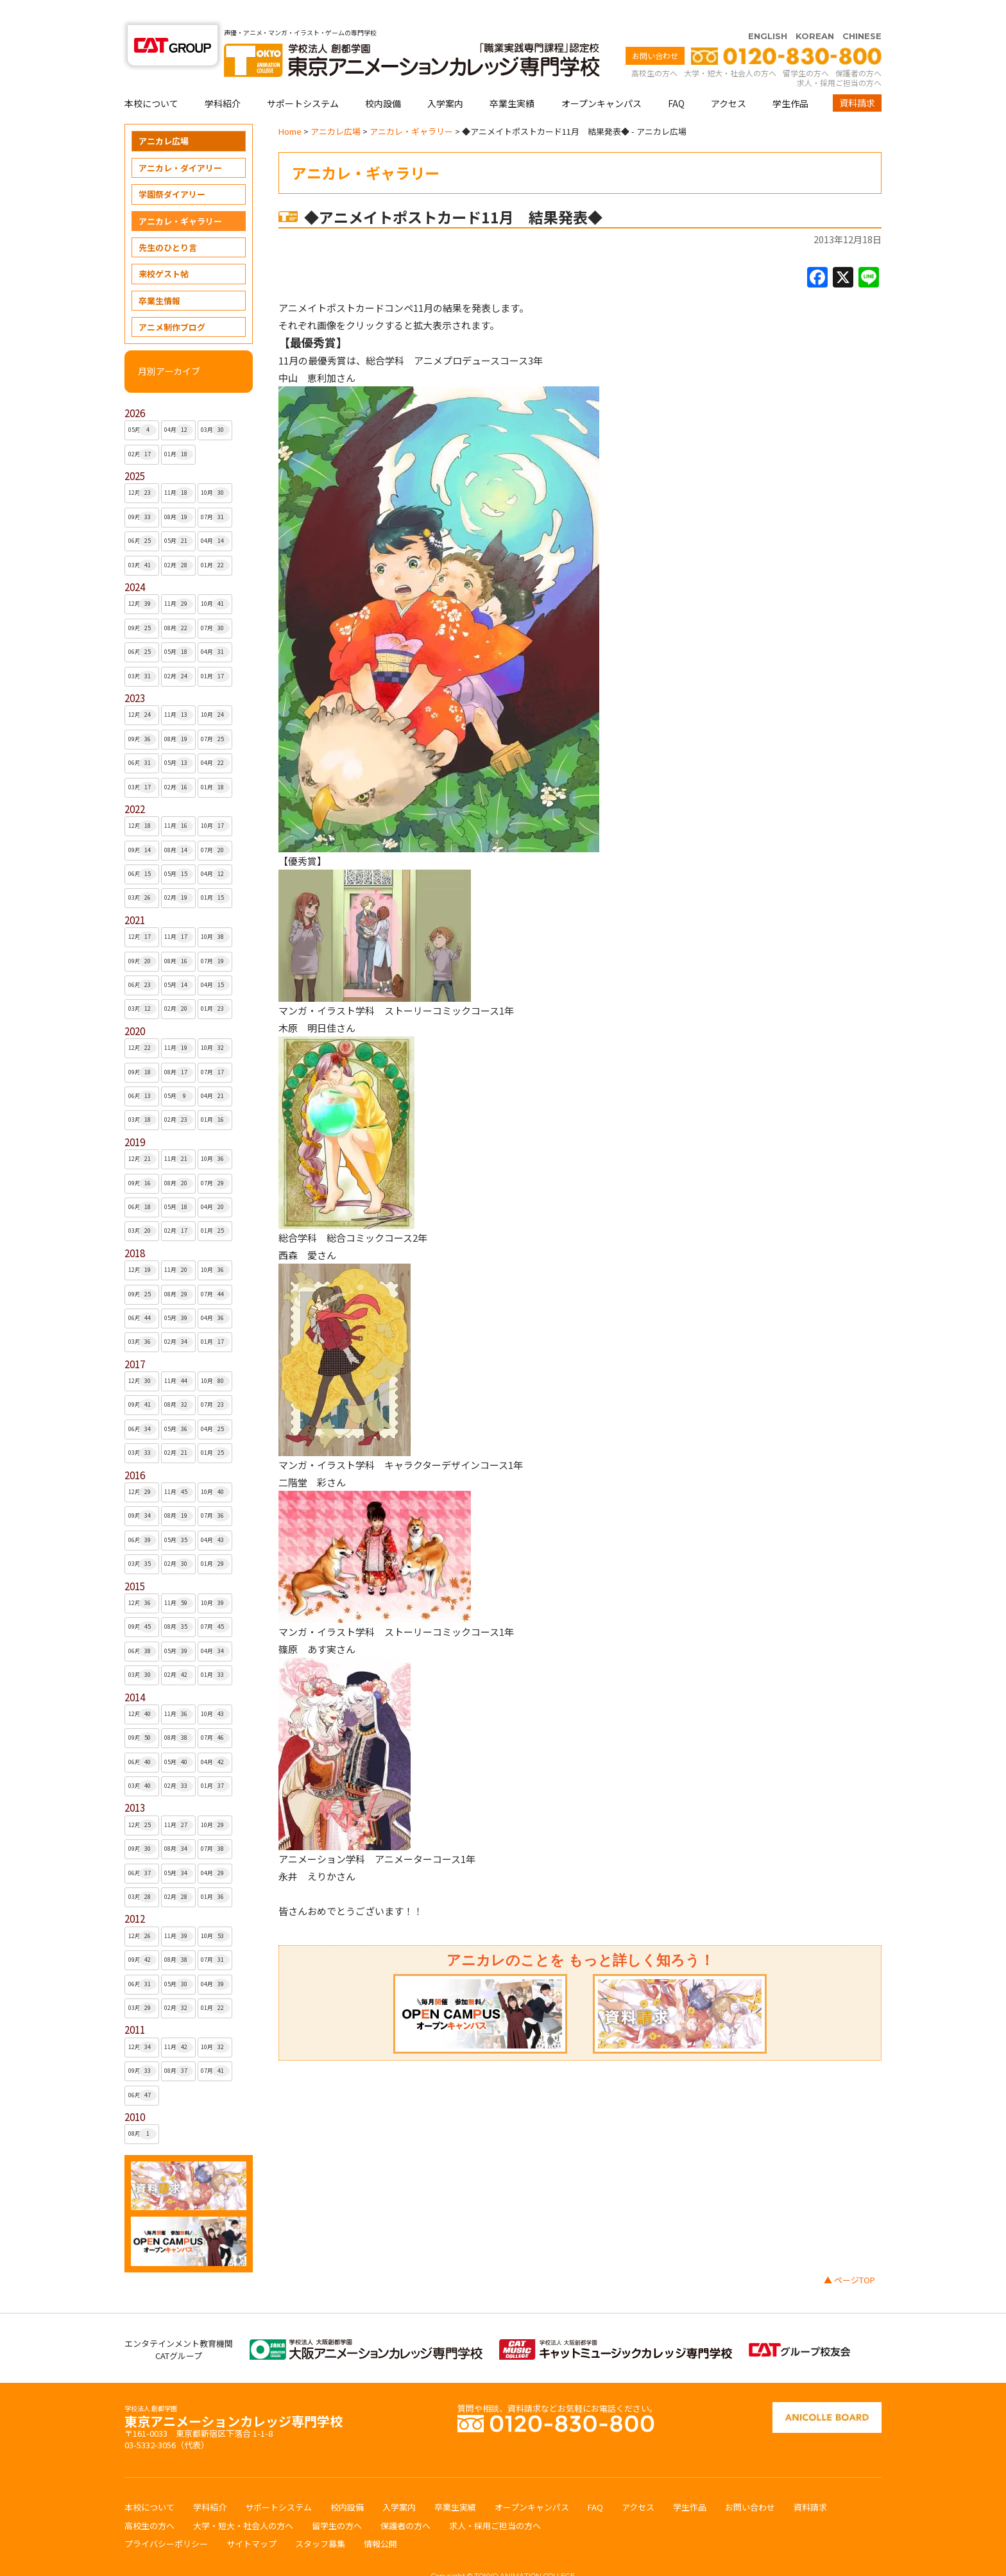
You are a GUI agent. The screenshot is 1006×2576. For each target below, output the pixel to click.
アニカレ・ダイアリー (180, 143)
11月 (178, 468)
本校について (151, 78)
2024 (134, 562)
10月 (215, 468)
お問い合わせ (655, 30)
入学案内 (445, 78)
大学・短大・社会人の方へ (730, 47)
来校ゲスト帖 (164, 249)
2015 (134, 1561)
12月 (142, 468)
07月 (215, 492)
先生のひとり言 (168, 222)
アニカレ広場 (164, 116)
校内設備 (383, 78)
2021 (134, 895)
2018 (134, 1228)
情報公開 (380, 2518)
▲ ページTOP (849, 2255)
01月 (178, 429)
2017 (134, 1339)
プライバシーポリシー (166, 2518)
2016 (134, 1450)
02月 (142, 429)
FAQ (676, 78)
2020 (134, 1006)
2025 (134, 451)
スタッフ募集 (320, 2518)
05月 (142, 405)
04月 (178, 405)
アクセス (728, 78)
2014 (134, 1672)
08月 (178, 492)
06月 (142, 516)
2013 (134, 1782)
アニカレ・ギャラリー (180, 196)
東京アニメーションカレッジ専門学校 (233, 2392)
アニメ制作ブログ (172, 302)
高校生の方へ (654, 47)
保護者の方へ (858, 47)
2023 (134, 673)
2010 (134, 2092)
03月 (215, 405)
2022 (134, 784)
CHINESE (862, 11)
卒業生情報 (159, 276)
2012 (134, 1893)
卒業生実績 (512, 78)
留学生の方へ (806, 47)
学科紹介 (223, 78)
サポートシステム (303, 78)
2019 (134, 1117)
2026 (134, 388)
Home (290, 106)
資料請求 (857, 77)
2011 (134, 2004)
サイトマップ (251, 2518)
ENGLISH (767, 11)
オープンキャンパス (601, 78)
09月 (142, 492)
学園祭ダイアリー (172, 169)
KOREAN (815, 11)
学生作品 (790, 78)
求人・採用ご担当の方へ (839, 57)
